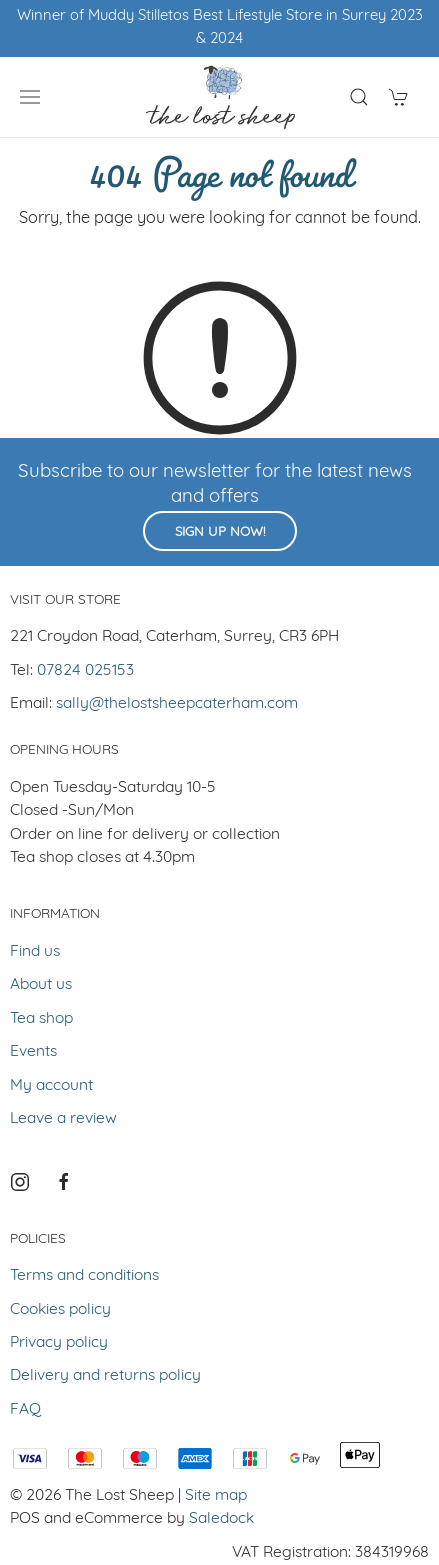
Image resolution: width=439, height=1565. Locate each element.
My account (51, 1086)
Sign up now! (220, 532)
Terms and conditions (84, 1276)
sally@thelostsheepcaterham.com (177, 704)
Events (33, 1052)
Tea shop (41, 1019)
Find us (35, 952)
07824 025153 (85, 671)
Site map (216, 1496)
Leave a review (63, 1119)
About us (41, 985)
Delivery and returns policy (105, 1376)
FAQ (25, 1410)
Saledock (221, 1519)
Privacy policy (59, 1343)
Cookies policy (60, 1310)
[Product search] (359, 97)
